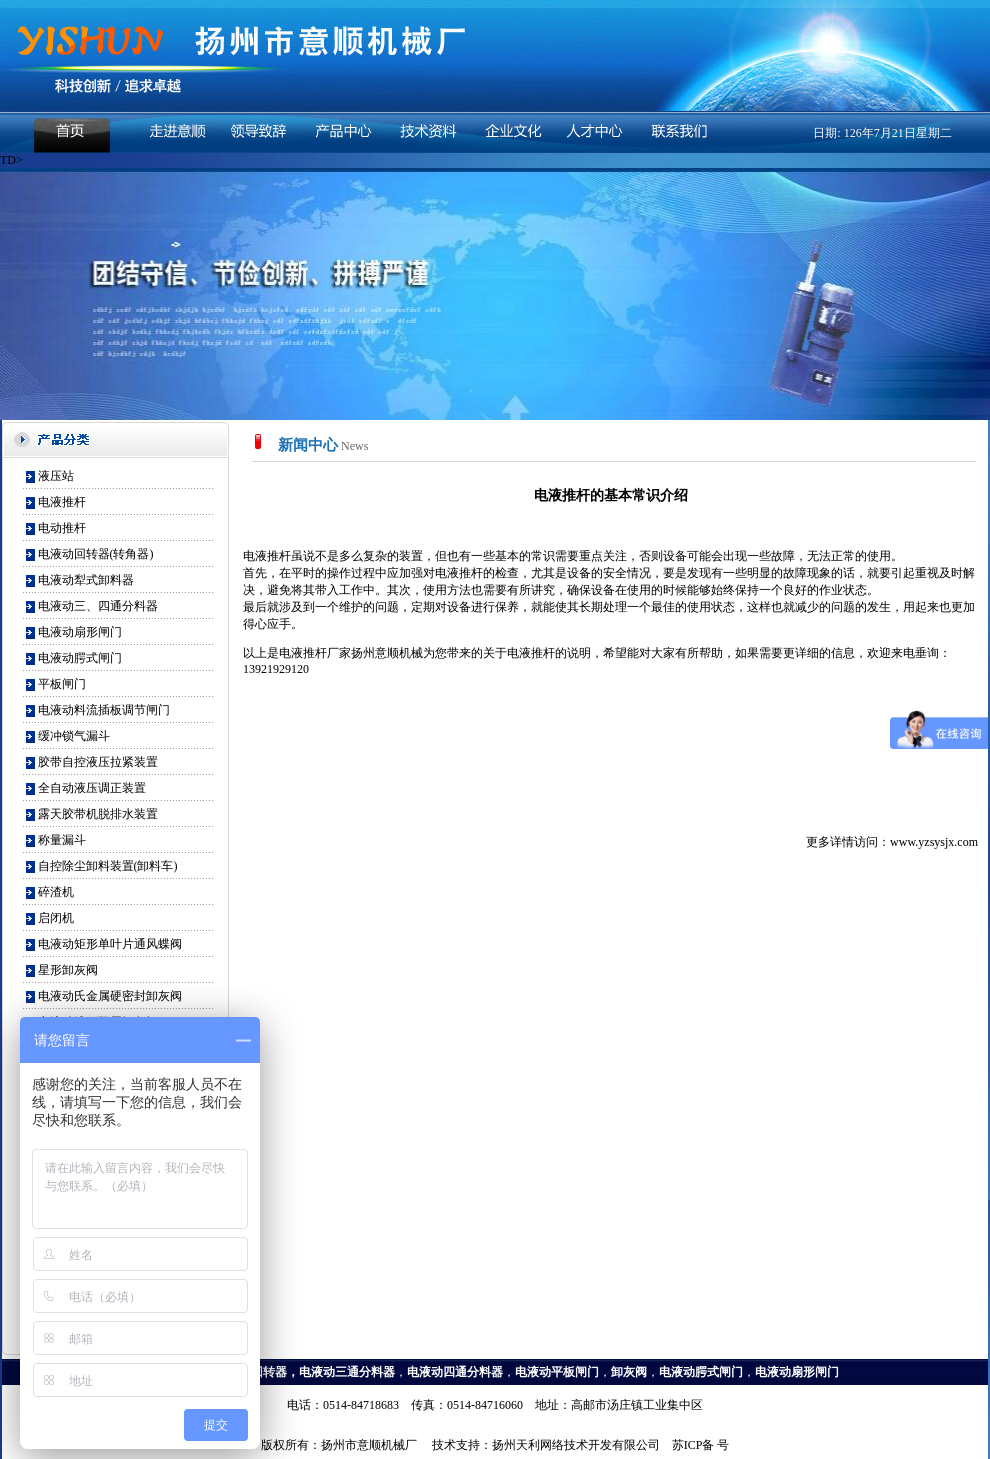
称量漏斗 (62, 840)
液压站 (56, 476)
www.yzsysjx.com (934, 842)
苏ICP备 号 (701, 1445)
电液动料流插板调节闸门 (104, 710)
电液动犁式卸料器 (86, 580)
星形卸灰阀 (68, 970)
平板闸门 (62, 684)
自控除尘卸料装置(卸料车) (108, 866)
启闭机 (56, 918)
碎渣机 (56, 892)
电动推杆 (62, 528)
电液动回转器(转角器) (96, 554)
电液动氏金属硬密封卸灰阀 (110, 996)
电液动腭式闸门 (80, 658)
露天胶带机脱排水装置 (98, 814)
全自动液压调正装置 (92, 788)
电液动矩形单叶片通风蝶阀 (110, 944)
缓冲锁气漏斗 (74, 736)
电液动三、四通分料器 (98, 606)
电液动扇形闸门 (80, 632)
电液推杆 (62, 502)
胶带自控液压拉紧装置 (98, 762)
